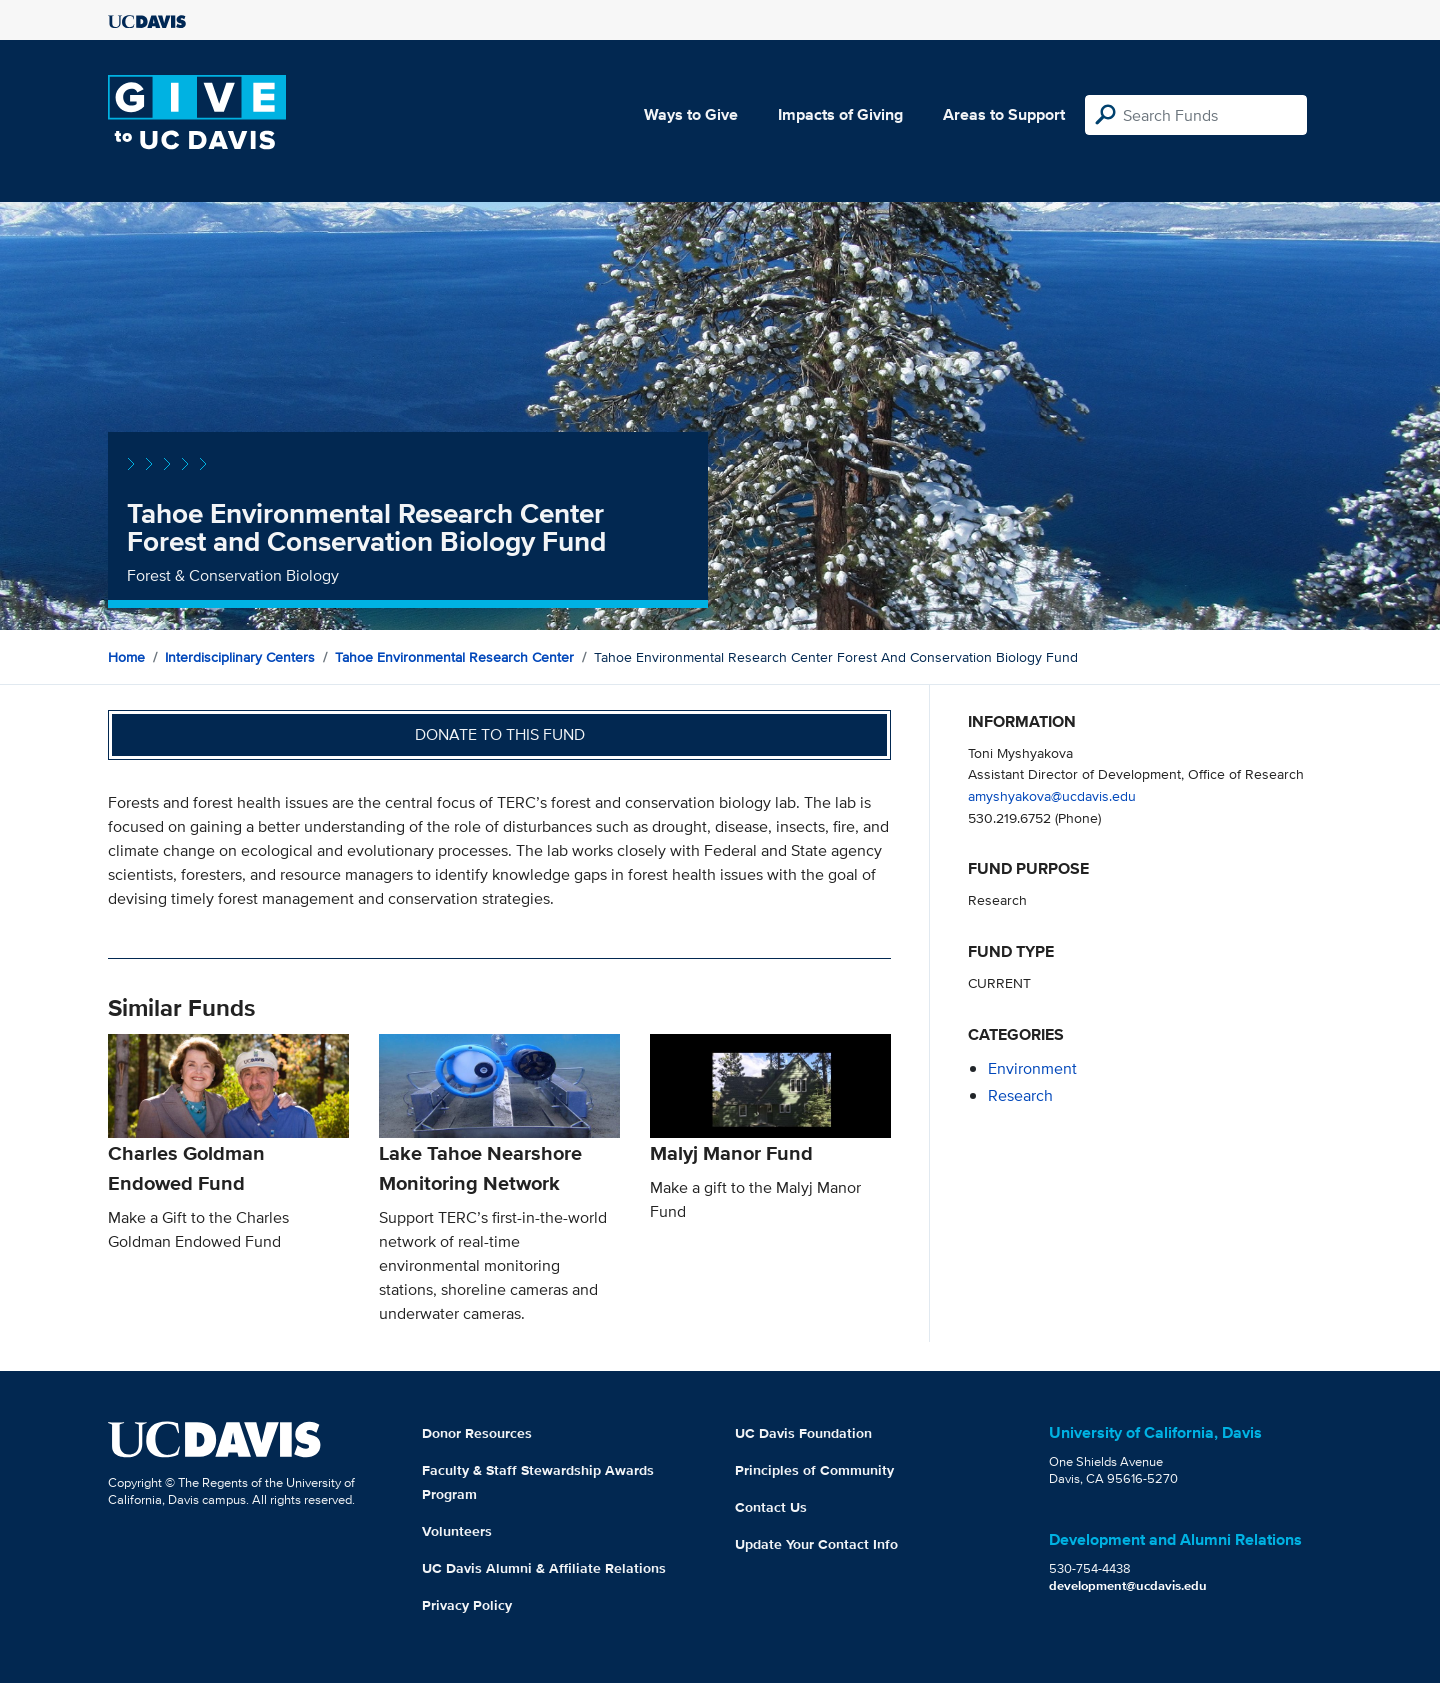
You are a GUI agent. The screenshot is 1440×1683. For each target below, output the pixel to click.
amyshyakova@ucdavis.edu (1052, 795)
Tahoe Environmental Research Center (454, 657)
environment (1032, 1068)
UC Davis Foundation (803, 1433)
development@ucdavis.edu (1128, 1585)
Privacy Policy (467, 1605)
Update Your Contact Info (816, 1544)
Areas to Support (1004, 114)
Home (126, 657)
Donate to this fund (500, 734)
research (1020, 1095)
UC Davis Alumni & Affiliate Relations (544, 1568)
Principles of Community (814, 1470)
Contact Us (771, 1507)
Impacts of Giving (840, 114)
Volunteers (457, 1531)
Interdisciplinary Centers (240, 657)
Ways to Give (691, 114)
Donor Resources (477, 1433)
